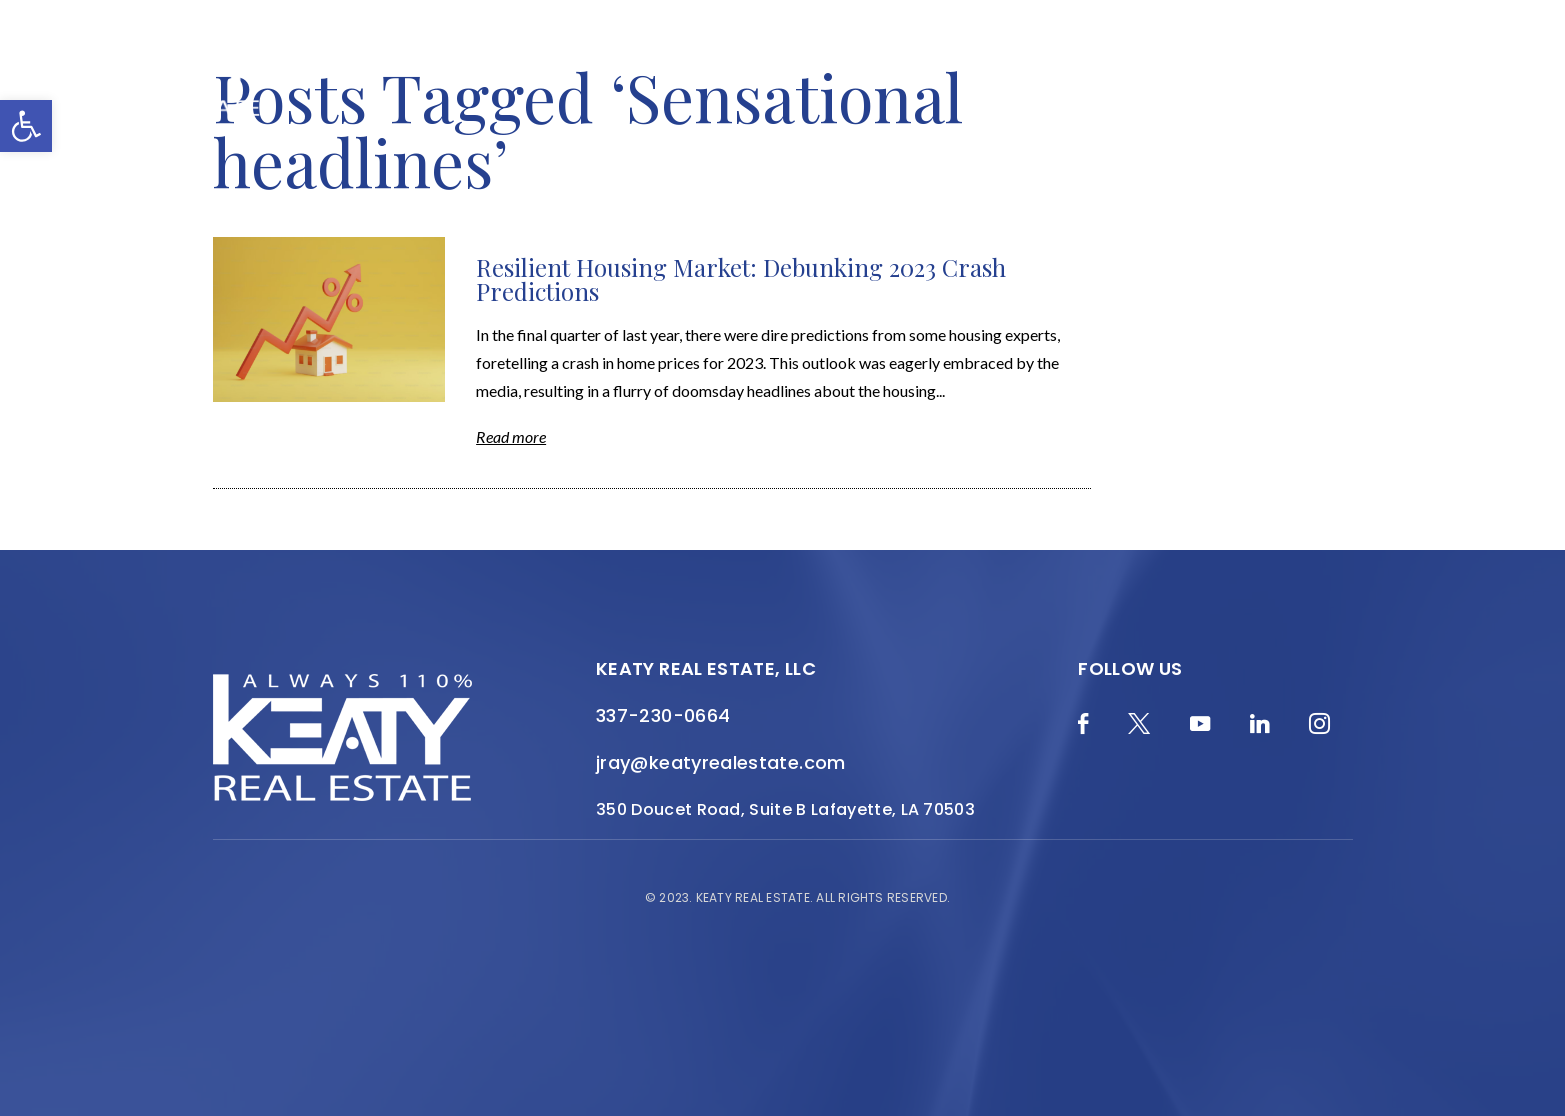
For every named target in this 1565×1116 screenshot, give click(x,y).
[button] (26, 126)
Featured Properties (844, 62)
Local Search (1026, 62)
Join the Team (1304, 62)
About (691, 62)
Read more (511, 436)
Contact (1361, 75)
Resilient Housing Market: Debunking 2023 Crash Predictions (741, 279)
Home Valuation (558, 62)
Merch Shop (325, 62)
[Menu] (1450, 90)
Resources (1163, 62)
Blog (432, 62)
